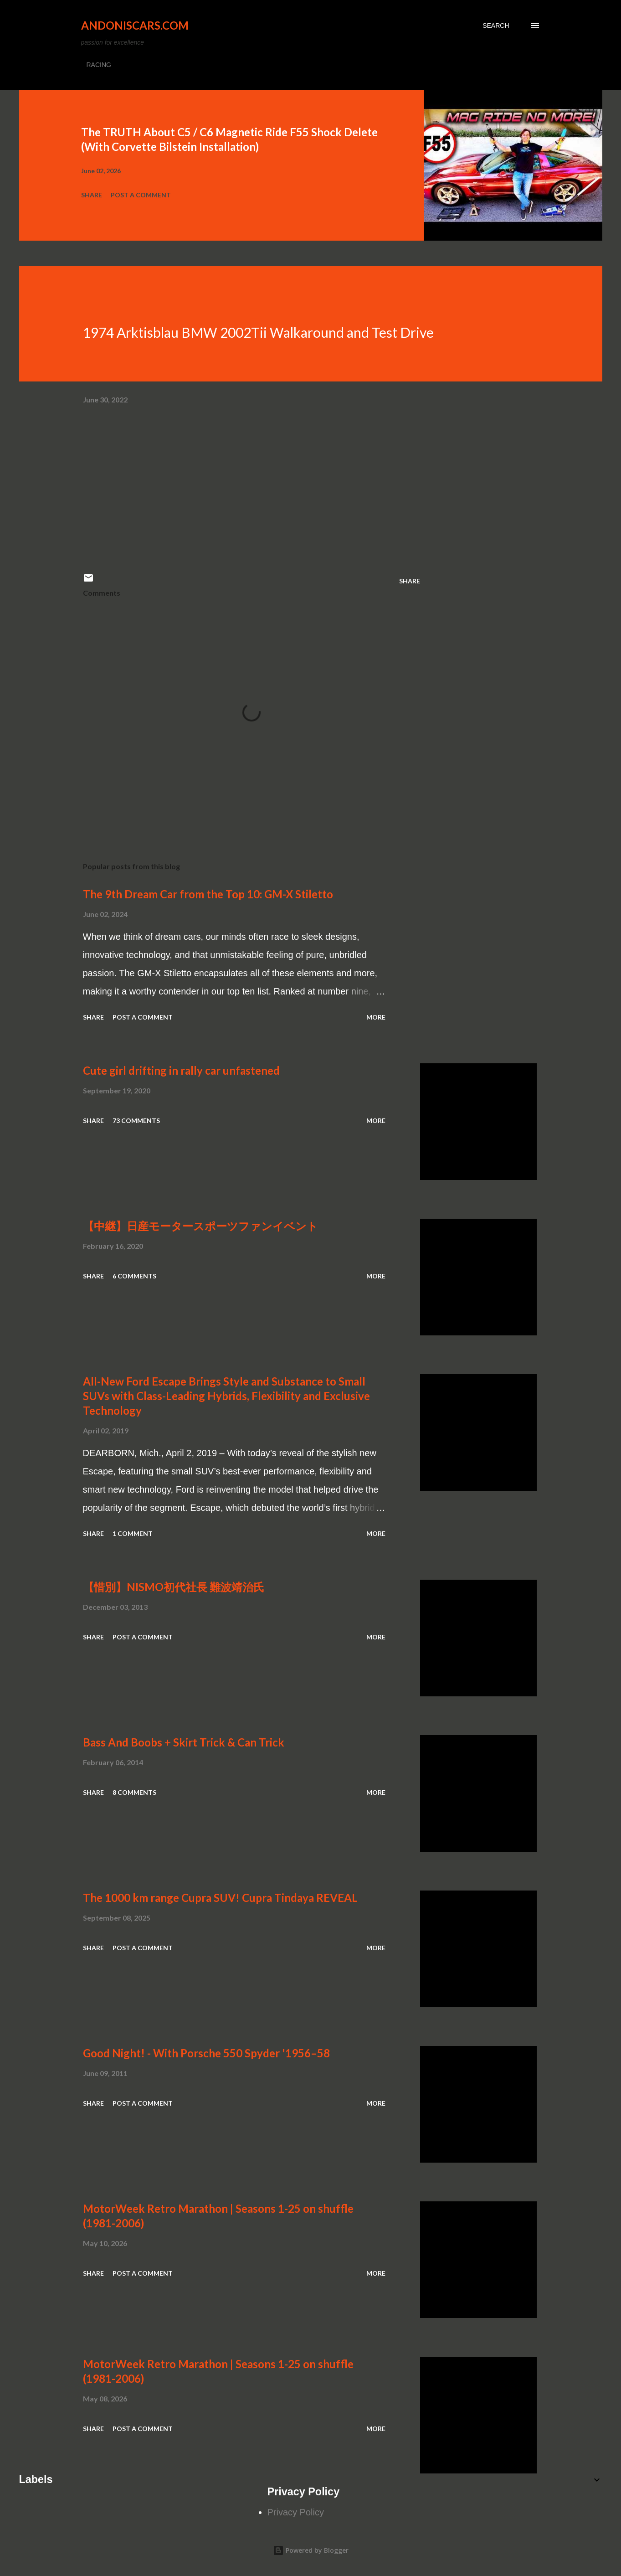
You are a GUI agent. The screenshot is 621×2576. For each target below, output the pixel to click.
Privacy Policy (295, 2512)
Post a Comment (141, 195)
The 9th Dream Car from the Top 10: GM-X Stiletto (208, 894)
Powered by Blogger (311, 2550)
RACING (99, 64)
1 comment (133, 1533)
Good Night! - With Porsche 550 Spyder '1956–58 (206, 2053)
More (375, 1017)
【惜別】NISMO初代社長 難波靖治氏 (173, 1586)
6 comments (134, 1276)
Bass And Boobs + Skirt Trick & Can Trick (183, 1742)
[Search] (495, 25)
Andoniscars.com (135, 25)
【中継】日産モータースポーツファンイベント (200, 1225)
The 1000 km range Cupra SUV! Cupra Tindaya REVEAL (220, 1897)
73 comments (136, 1120)
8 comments (134, 1792)
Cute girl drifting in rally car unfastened (181, 1070)
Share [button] (91, 195)
